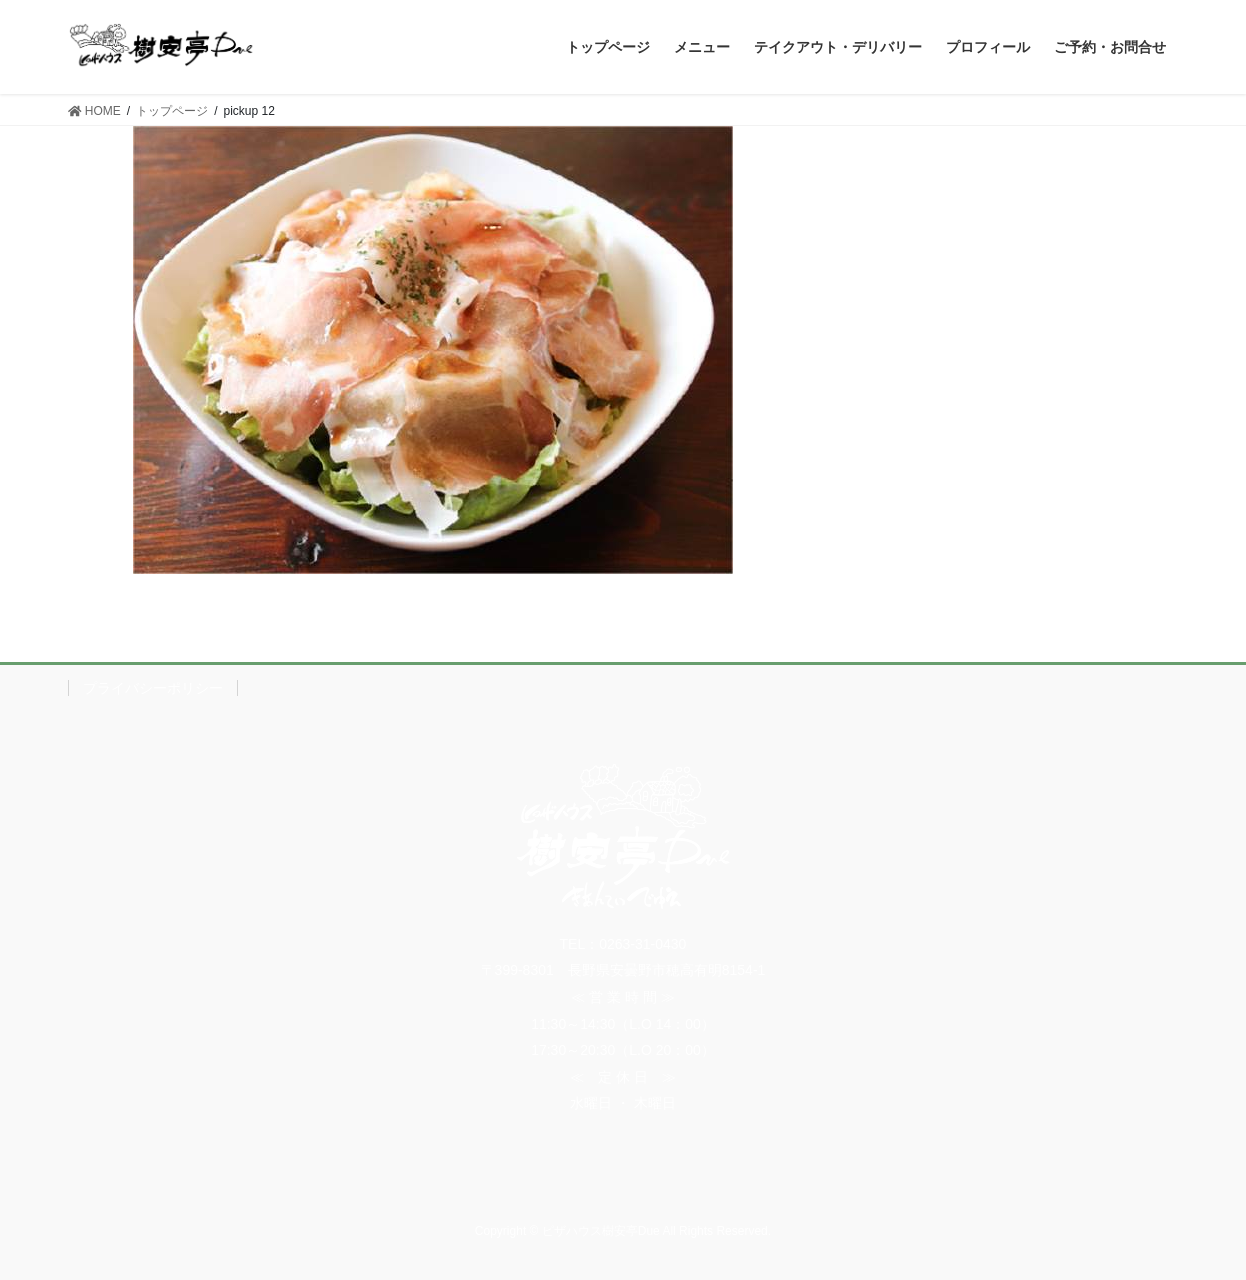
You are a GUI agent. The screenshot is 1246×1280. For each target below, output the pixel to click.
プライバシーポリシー (153, 688)
